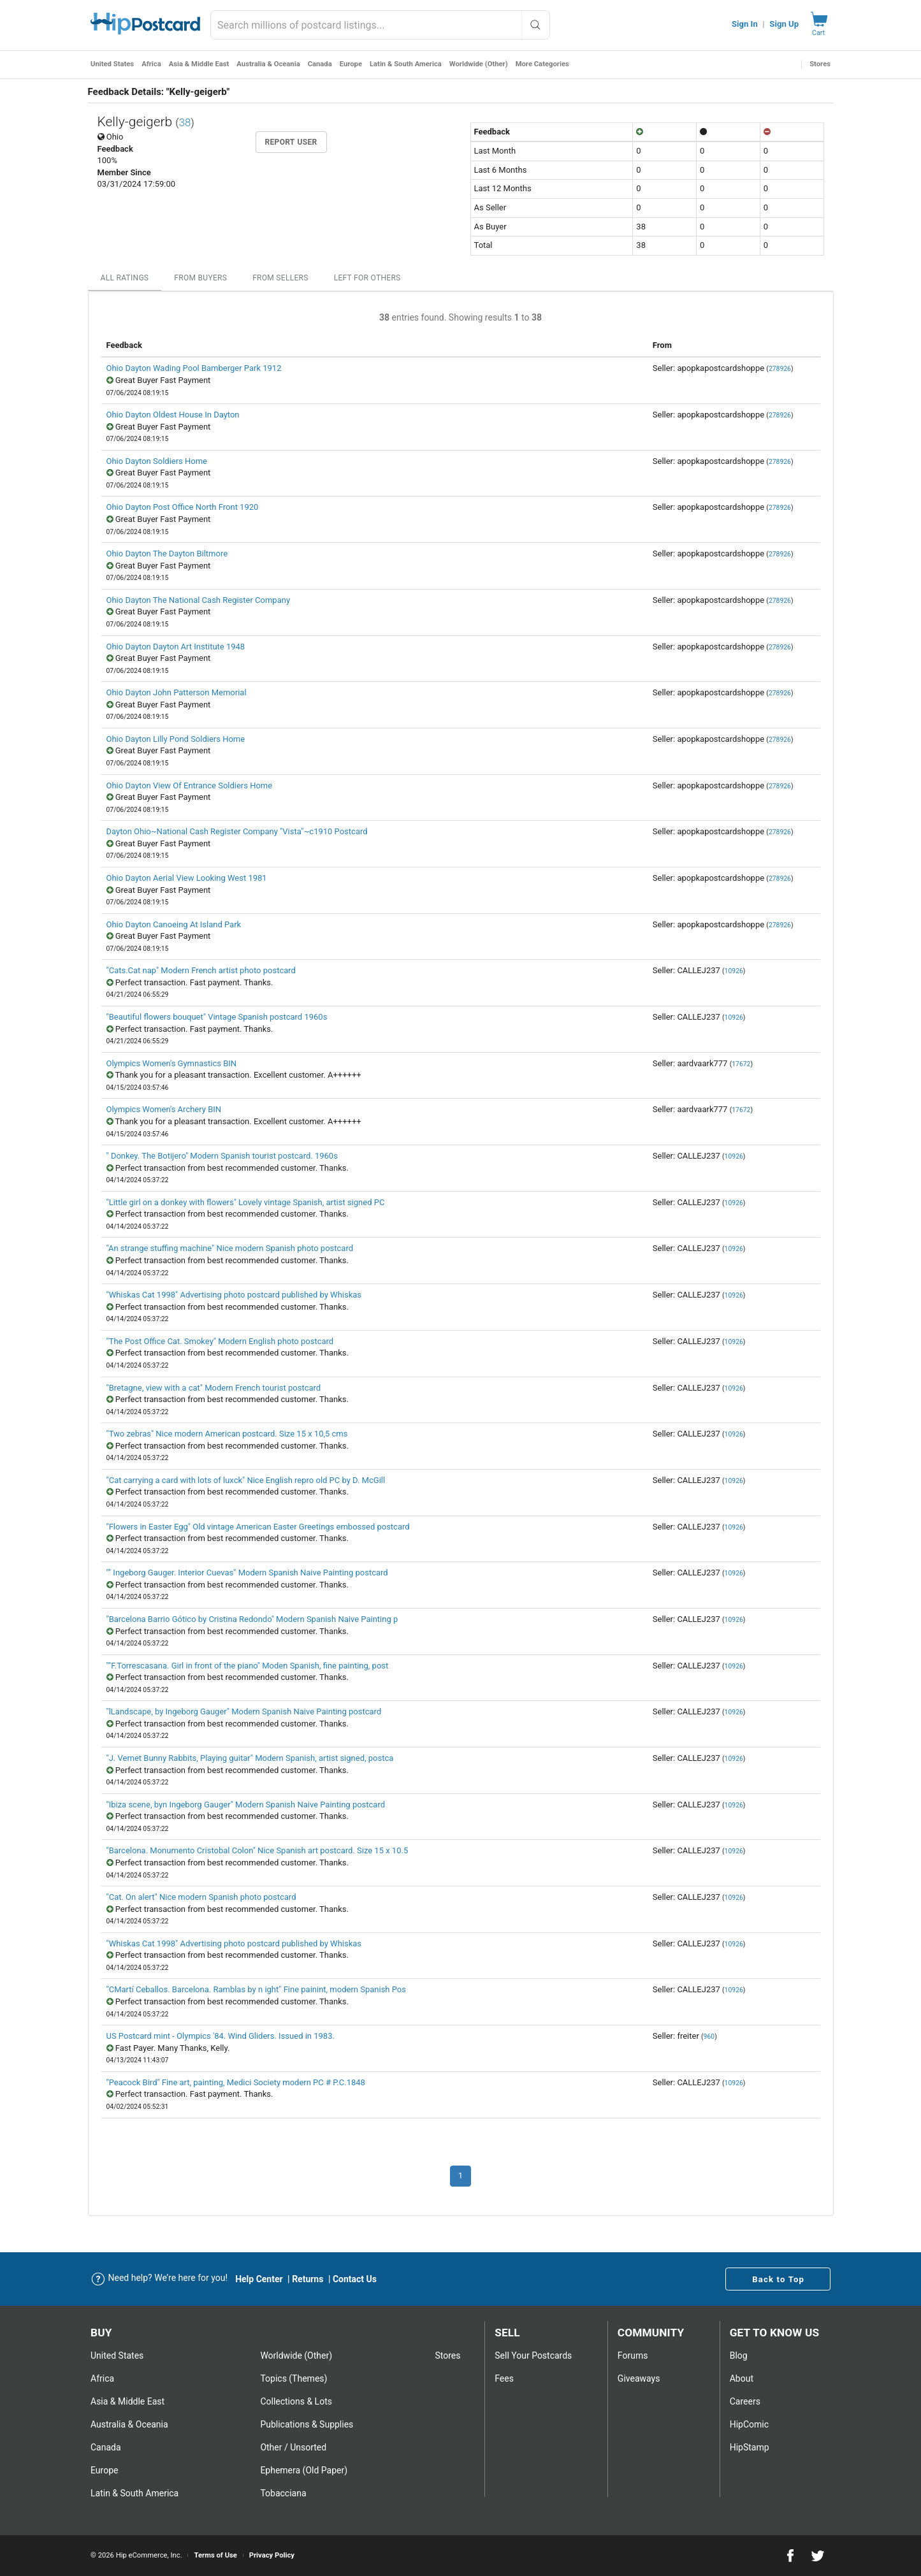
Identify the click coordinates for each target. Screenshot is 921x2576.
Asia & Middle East (199, 64)
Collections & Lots (296, 2401)
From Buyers (200, 277)
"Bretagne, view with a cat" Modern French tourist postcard (213, 1388)
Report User (291, 142)
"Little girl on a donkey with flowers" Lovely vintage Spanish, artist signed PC (245, 1202)
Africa (151, 64)
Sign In (745, 24)
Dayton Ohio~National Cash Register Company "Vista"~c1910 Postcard (237, 831)
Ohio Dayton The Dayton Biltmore (167, 553)
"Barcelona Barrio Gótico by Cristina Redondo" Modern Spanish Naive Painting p (252, 1619)
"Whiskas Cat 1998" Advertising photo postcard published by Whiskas (234, 1294)
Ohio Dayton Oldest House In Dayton (173, 414)
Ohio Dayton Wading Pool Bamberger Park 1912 (194, 368)
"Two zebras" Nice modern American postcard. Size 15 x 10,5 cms (227, 1433)
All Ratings (125, 277)
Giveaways (639, 2378)
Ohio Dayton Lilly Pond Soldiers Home (175, 739)
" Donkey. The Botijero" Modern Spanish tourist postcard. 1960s (222, 1156)
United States (112, 64)
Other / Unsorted (293, 2447)
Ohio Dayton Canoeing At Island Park (174, 924)
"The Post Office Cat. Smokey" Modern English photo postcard (220, 1341)
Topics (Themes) (293, 2378)
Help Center (259, 2279)
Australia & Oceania (268, 64)
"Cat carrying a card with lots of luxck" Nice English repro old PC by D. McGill (246, 1480)
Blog (739, 2355)
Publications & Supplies (306, 2424)
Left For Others (367, 277)
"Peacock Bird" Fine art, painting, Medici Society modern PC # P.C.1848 (235, 2082)
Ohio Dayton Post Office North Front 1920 (182, 507)
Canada (320, 64)
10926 (734, 971)
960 (709, 2036)
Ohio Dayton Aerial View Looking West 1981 (186, 878)
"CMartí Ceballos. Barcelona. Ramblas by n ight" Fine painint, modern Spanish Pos (256, 1989)
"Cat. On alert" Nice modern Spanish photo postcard (201, 1897)
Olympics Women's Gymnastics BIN (171, 1063)
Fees (504, 2378)
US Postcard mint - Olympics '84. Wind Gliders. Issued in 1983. (220, 2036)
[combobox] (379, 25)
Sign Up (784, 24)
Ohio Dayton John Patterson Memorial (176, 692)
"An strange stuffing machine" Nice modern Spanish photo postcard (230, 1248)
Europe (351, 64)
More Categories (542, 64)
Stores (819, 64)
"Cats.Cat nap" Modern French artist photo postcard (201, 970)
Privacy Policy (271, 2555)
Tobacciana (283, 2493)
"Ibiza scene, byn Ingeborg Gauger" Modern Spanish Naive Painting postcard (246, 1804)
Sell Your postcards (533, 2355)
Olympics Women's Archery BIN (164, 1109)
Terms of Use (215, 2555)
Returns (307, 2279)
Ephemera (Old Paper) (303, 2470)
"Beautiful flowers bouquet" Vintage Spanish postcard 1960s (217, 1017)
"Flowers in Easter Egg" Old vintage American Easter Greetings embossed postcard (258, 1526)
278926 (780, 369)
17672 (741, 1064)
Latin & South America (406, 64)
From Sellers (280, 277)
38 (185, 122)
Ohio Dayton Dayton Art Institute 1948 (175, 646)
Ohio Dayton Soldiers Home (157, 461)
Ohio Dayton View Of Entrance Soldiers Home (189, 785)
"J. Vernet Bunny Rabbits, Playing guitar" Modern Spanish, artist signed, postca (250, 1758)
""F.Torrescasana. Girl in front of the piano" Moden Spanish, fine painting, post (247, 1665)
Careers (745, 2401)
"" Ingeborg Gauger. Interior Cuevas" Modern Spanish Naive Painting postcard (247, 1572)
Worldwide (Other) (478, 64)
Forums (633, 2355)
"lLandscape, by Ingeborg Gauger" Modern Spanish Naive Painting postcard (244, 1711)
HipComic (749, 2424)
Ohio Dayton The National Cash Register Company (198, 600)
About (741, 2378)
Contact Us (355, 2279)
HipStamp (749, 2447)
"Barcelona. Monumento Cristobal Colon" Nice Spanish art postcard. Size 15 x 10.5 (257, 1850)
